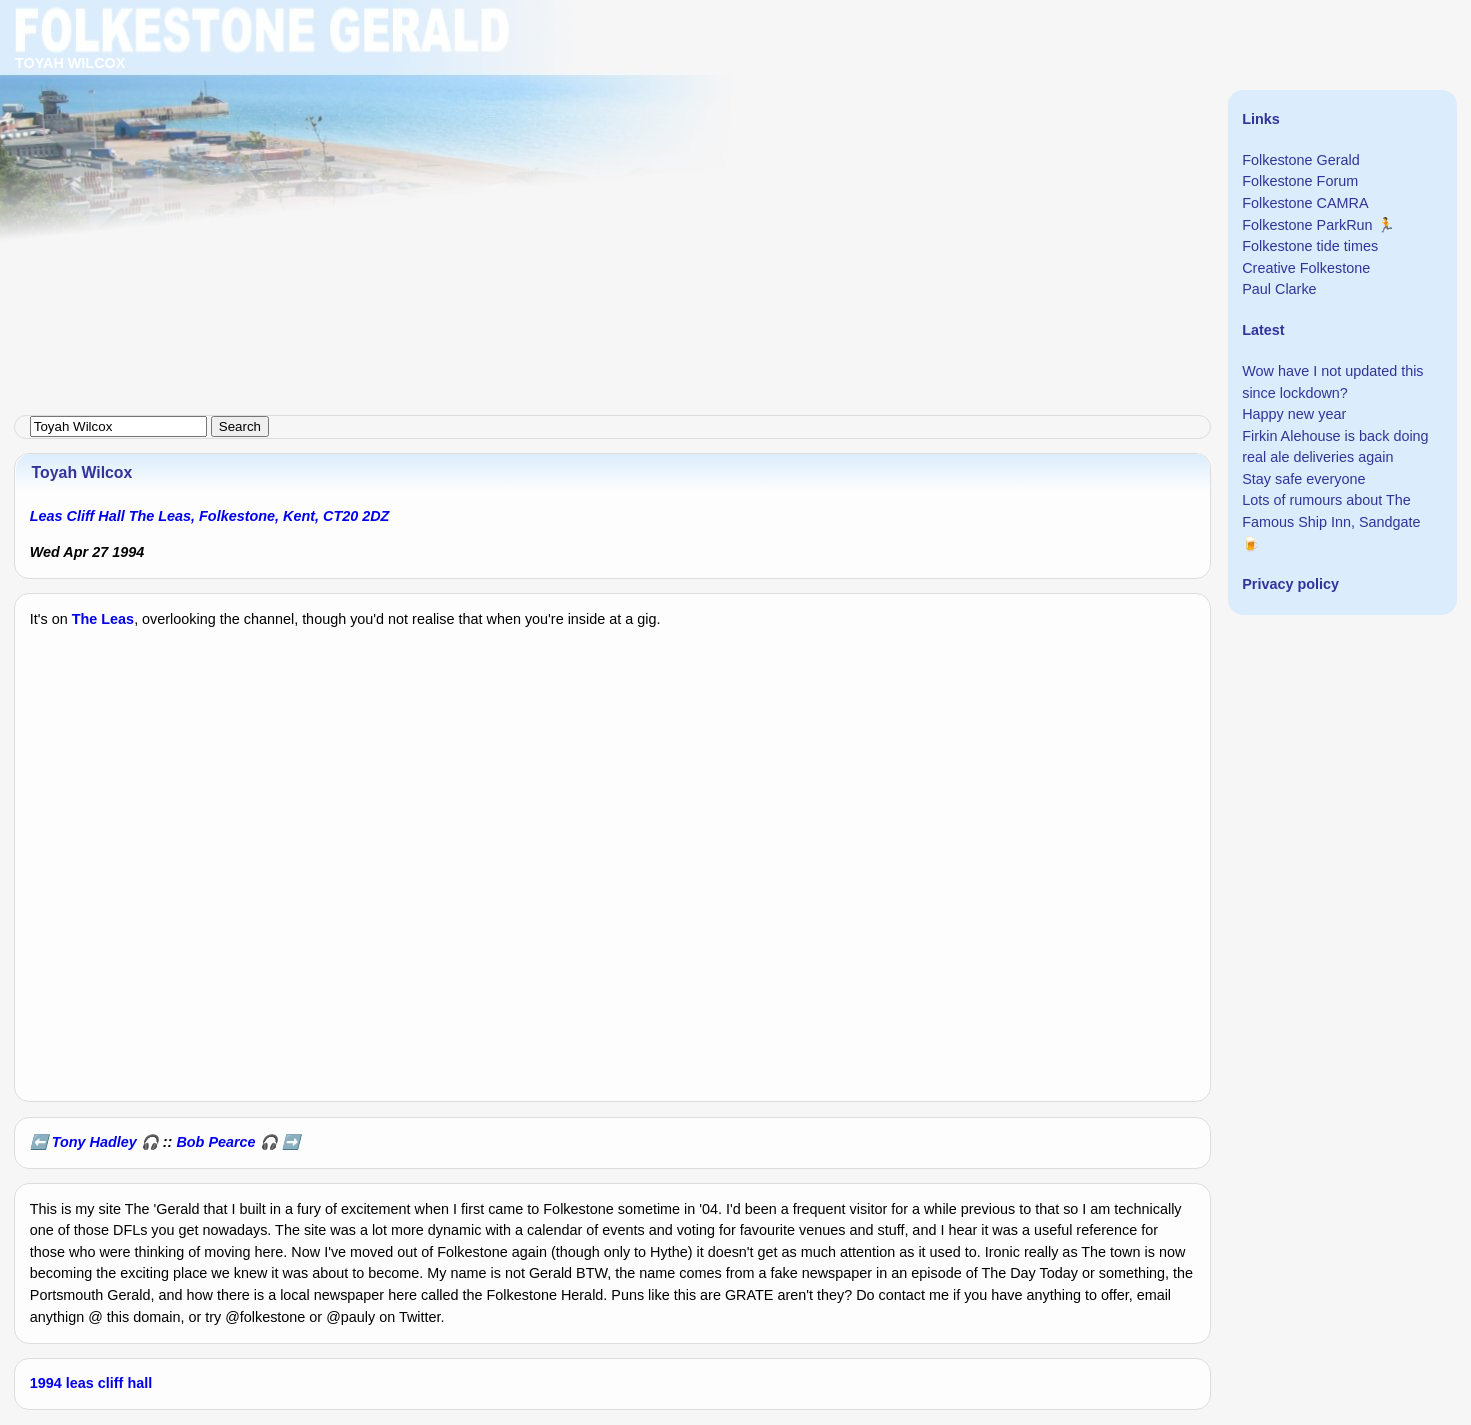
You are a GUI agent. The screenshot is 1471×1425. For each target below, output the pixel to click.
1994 (46, 1383)
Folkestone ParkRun (1307, 225)
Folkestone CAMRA (1305, 203)
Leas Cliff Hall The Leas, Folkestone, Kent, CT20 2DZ (210, 516)
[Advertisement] (600, 140)
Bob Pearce (215, 1142)
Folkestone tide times (1310, 246)
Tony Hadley (94, 1142)
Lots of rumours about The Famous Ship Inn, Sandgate (1331, 511)
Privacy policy (1290, 584)
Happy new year (1294, 414)
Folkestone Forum (1300, 181)
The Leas (103, 619)
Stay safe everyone (1303, 479)
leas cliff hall (109, 1383)
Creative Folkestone (1306, 268)
